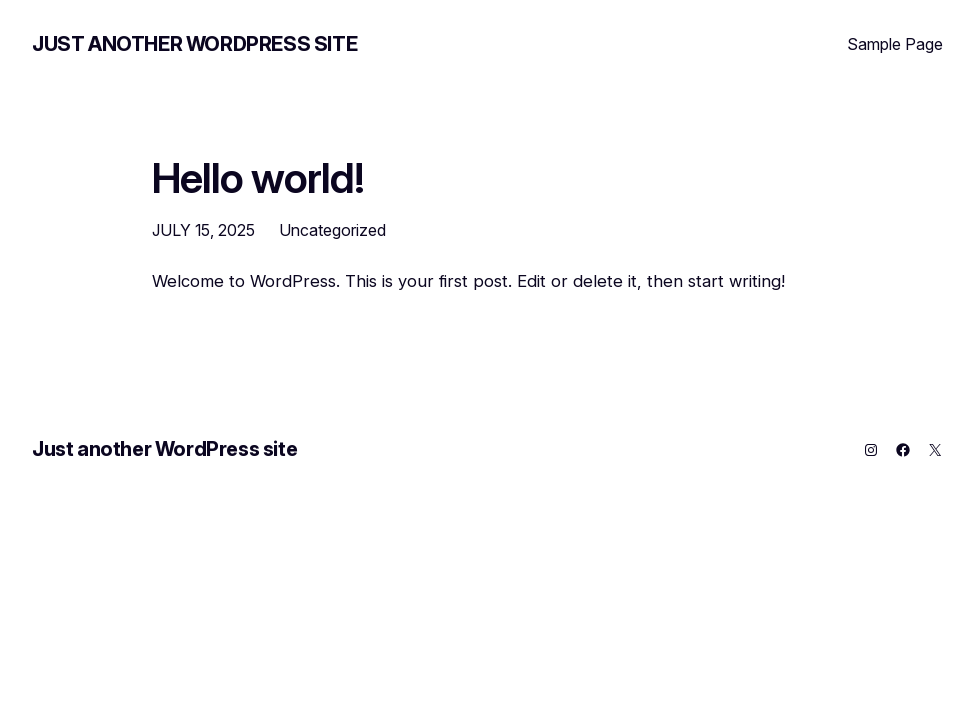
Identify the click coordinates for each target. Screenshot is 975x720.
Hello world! (258, 178)
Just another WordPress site (194, 44)
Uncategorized (332, 230)
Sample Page (895, 44)
